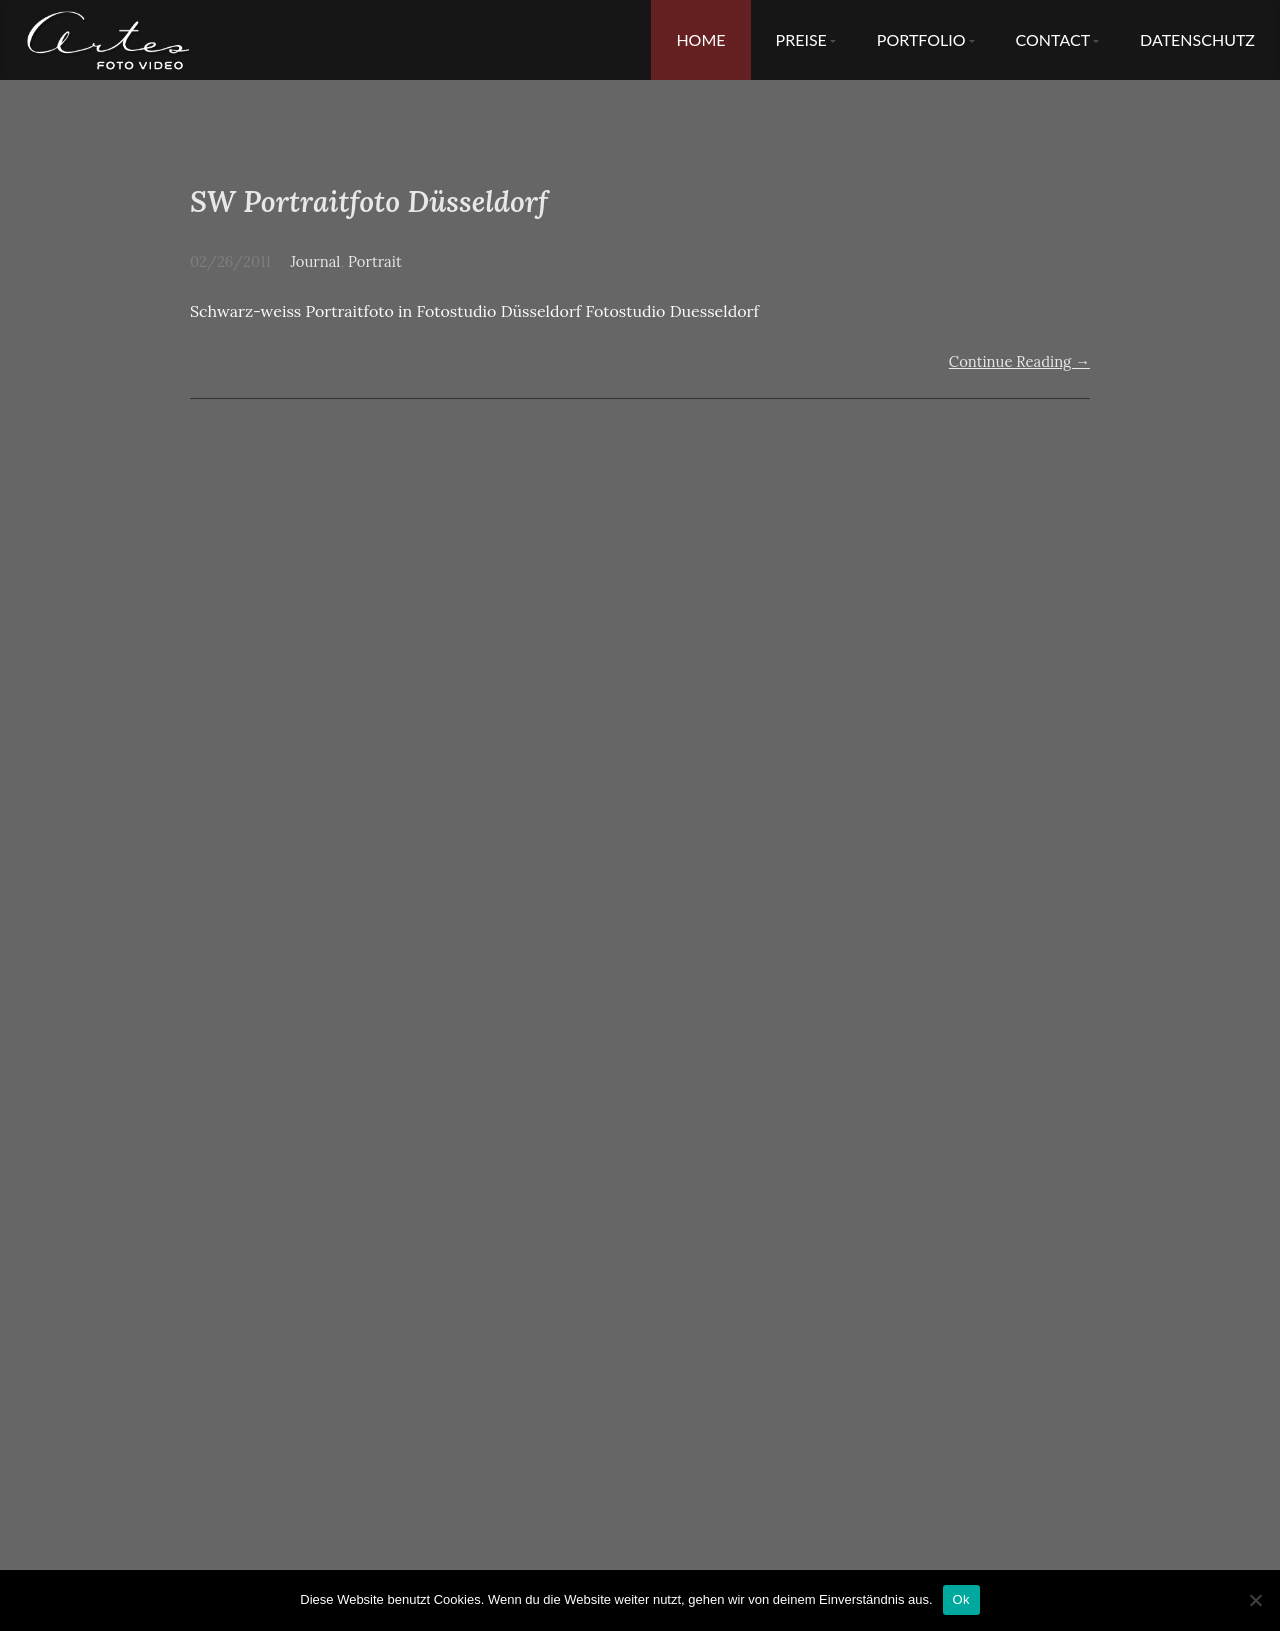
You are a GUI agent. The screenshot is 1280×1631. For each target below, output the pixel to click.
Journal (315, 261)
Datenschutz (1197, 39)
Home (700, 39)
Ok (961, 1599)
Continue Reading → (1019, 361)
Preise (801, 39)
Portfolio (921, 39)
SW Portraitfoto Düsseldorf (369, 201)
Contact (1053, 39)
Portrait (375, 261)
